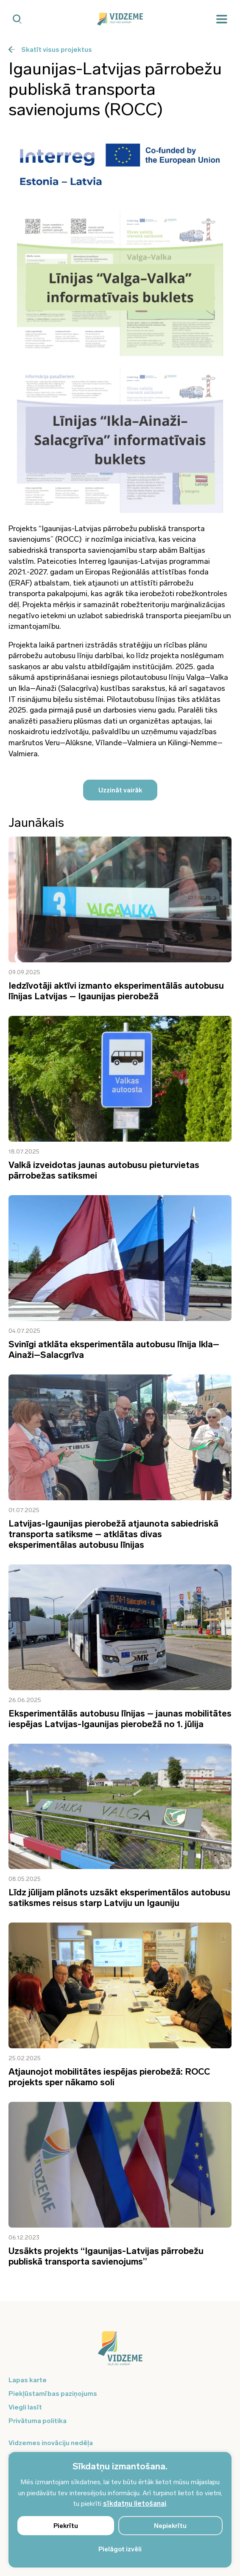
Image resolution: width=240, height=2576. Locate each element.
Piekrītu (65, 2526)
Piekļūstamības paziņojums (52, 2393)
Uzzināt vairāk (120, 790)
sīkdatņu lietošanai (134, 2504)
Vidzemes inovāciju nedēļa (50, 2443)
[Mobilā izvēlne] (222, 19)
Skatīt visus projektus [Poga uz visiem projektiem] (50, 49)
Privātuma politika (37, 2421)
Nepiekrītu (170, 2526)
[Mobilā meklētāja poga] (17, 19)
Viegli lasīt (25, 2407)
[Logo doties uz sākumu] (120, 2352)
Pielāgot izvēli (120, 2549)
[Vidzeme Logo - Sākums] (119, 19)
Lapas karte (27, 2380)
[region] (120, 2509)
